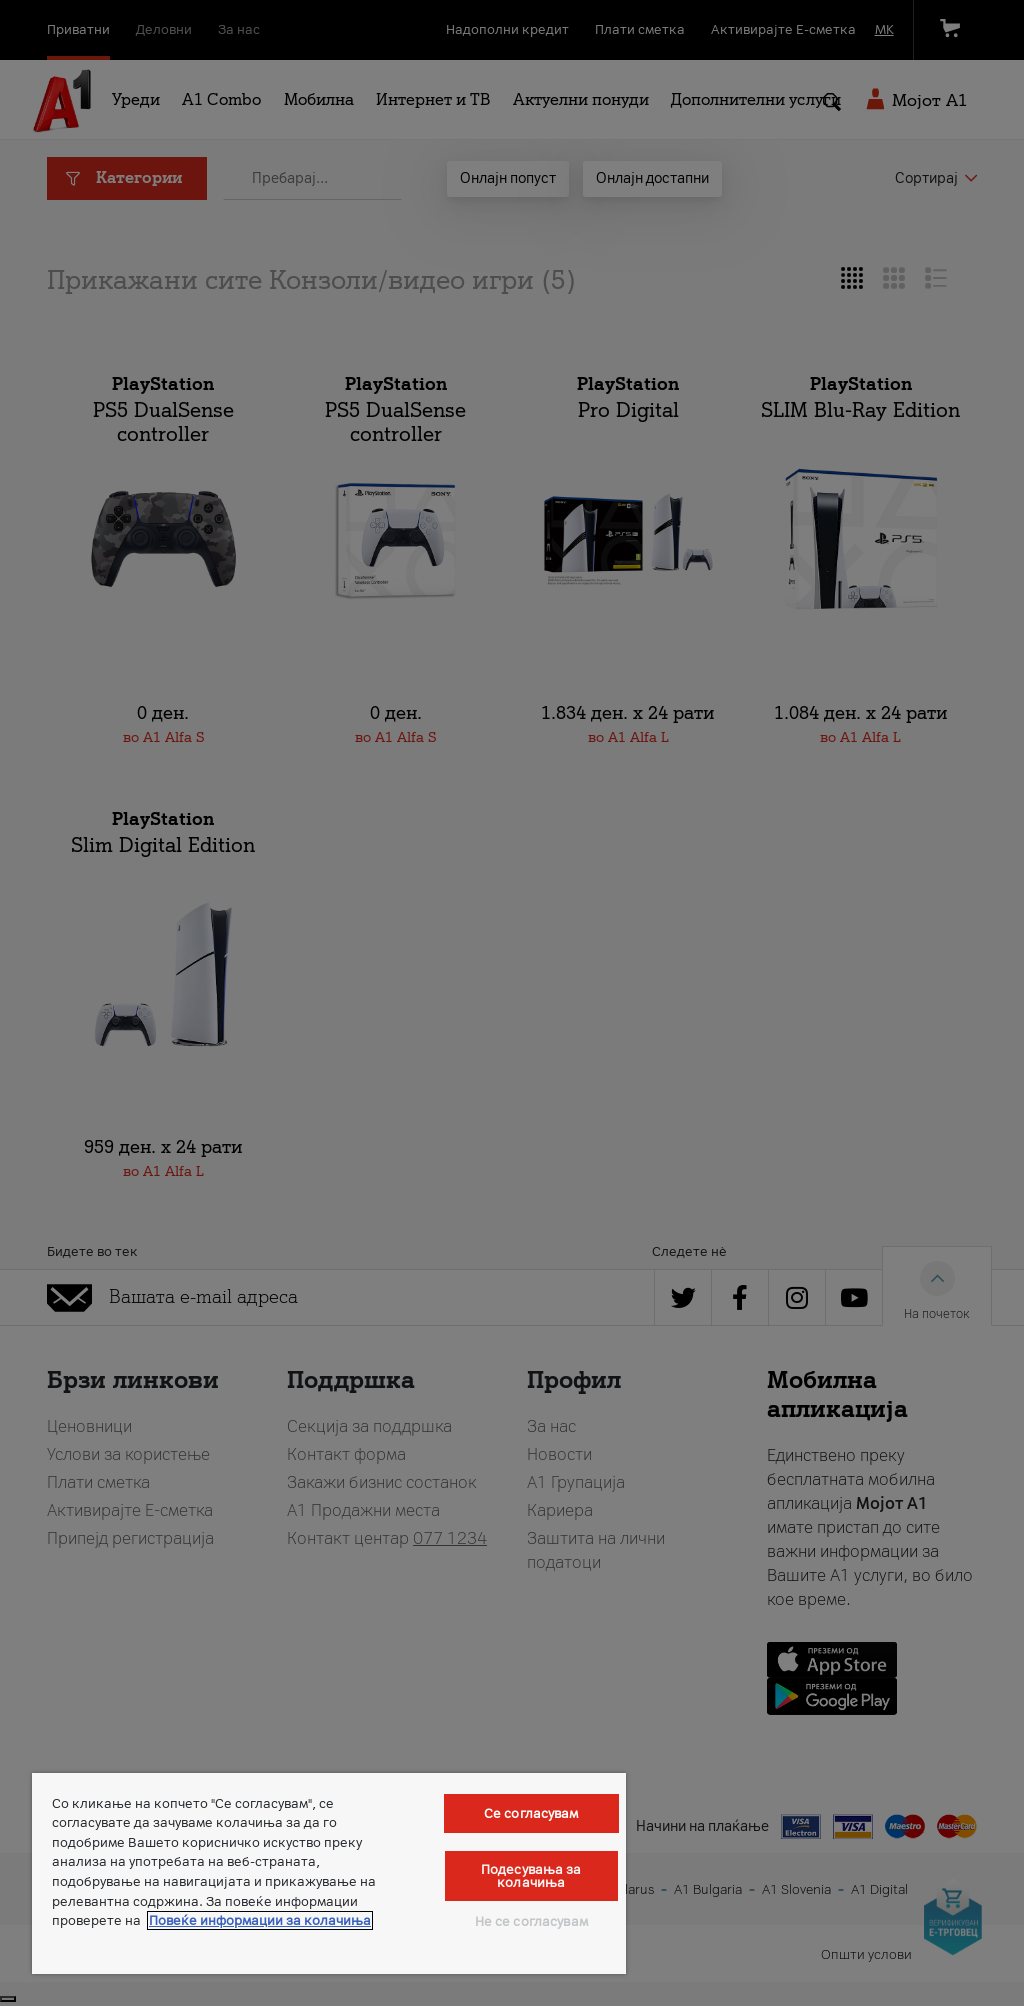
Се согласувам (531, 1813)
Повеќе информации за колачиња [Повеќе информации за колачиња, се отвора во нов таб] (260, 1920)
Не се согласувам (531, 1921)
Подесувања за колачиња (531, 1876)
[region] (329, 1873)
